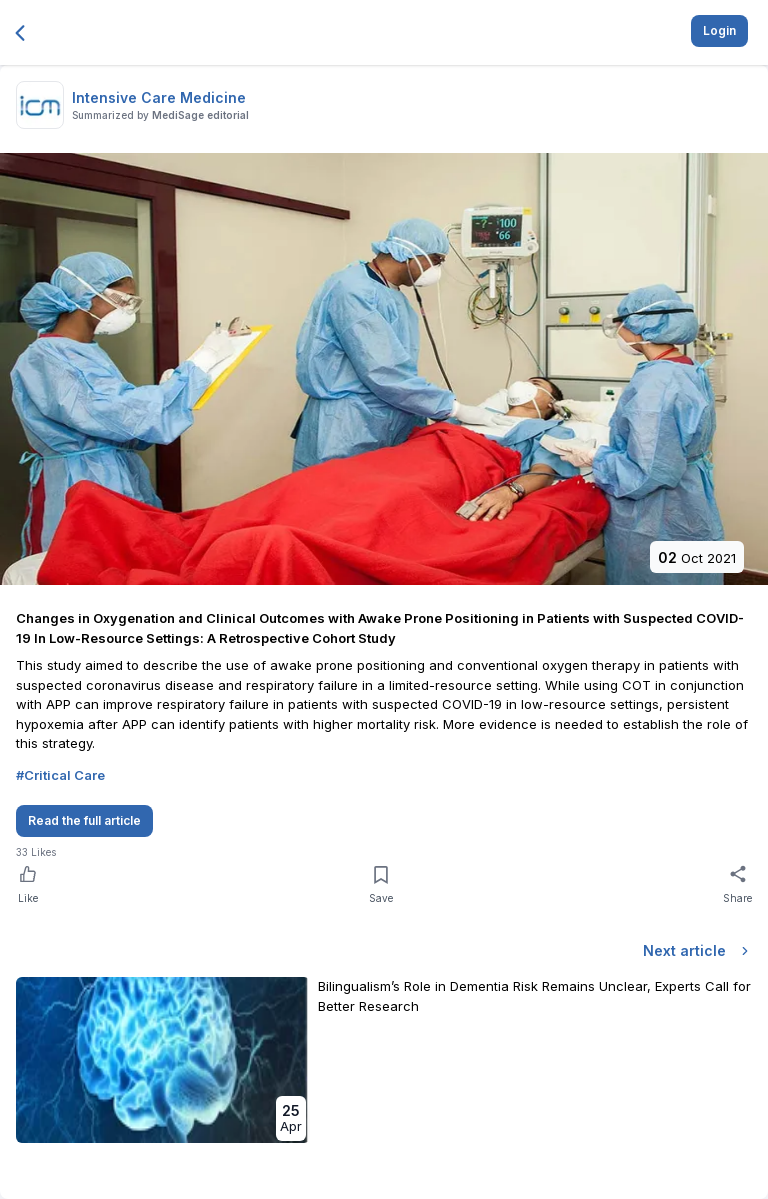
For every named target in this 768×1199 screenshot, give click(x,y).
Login (719, 30)
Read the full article (84, 820)
